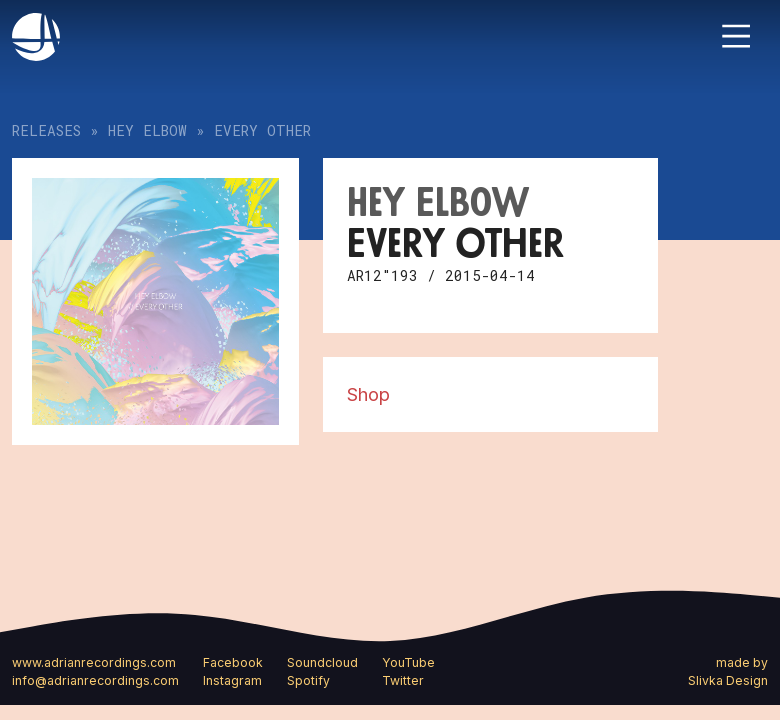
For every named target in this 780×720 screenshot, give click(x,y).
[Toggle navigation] (736, 36)
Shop (368, 394)
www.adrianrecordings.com (94, 662)
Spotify (308, 680)
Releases (46, 130)
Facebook (233, 662)
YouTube (408, 662)
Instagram (232, 680)
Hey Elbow (147, 130)
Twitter (403, 680)
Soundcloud (322, 662)
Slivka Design (728, 680)
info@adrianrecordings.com (95, 680)
